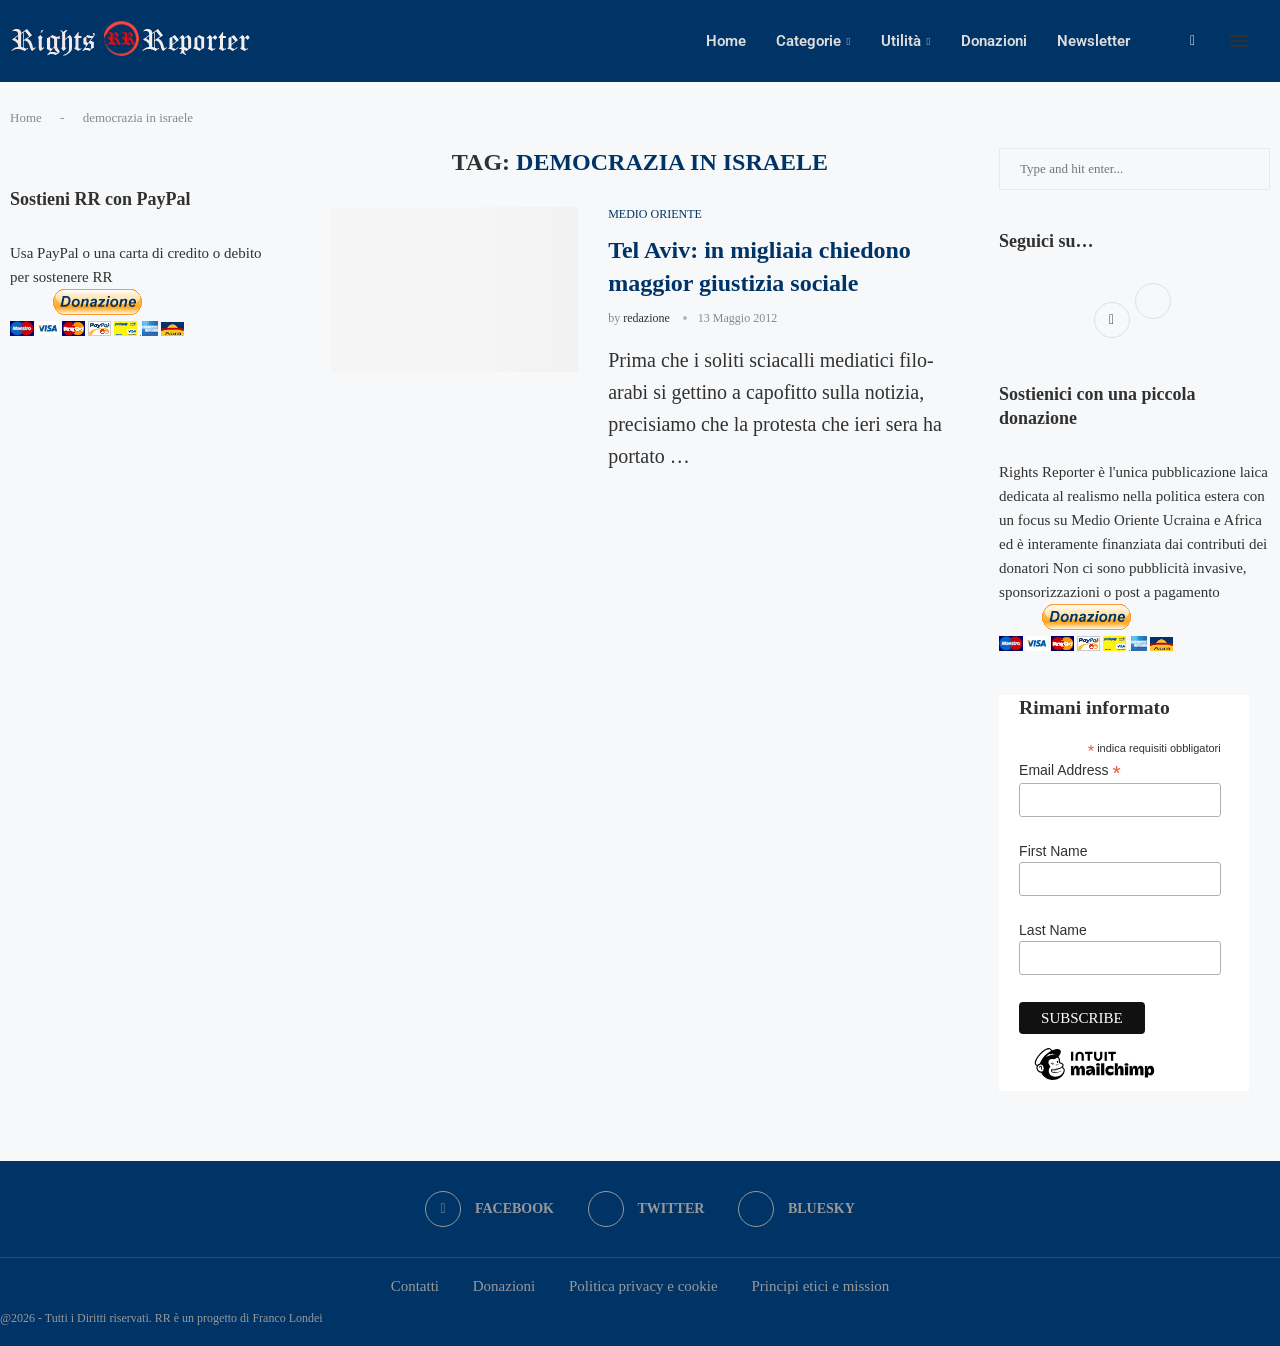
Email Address (1070, 770)
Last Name (1053, 930)
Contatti (415, 1286)
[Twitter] (646, 1209)
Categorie (808, 41)
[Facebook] (1192, 41)
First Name (1053, 851)
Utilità (901, 41)
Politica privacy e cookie (643, 1286)
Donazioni (994, 41)
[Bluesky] (796, 1209)
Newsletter (1093, 41)
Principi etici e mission (820, 1286)
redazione (646, 318)
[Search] (1270, 41)
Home (726, 41)
